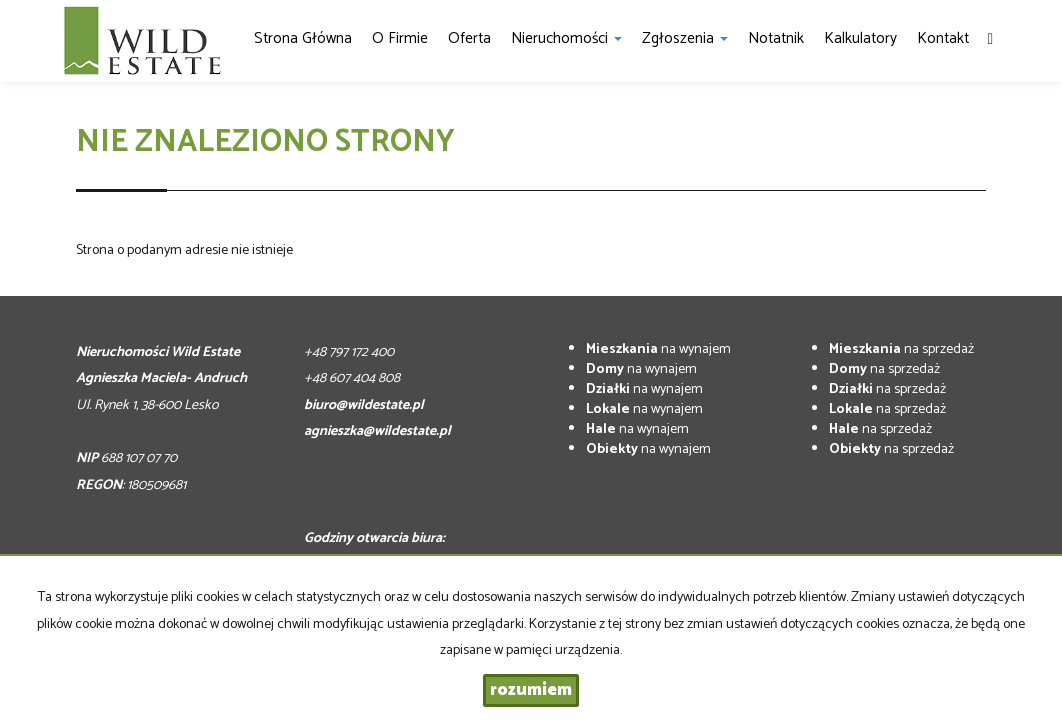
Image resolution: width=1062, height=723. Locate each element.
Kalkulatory (860, 38)
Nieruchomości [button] (566, 38)
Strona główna (303, 38)
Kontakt (943, 38)
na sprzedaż (901, 349)
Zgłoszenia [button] (685, 38)
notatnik (776, 38)
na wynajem (658, 349)
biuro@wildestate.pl (364, 405)
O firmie (400, 38)
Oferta (469, 38)
